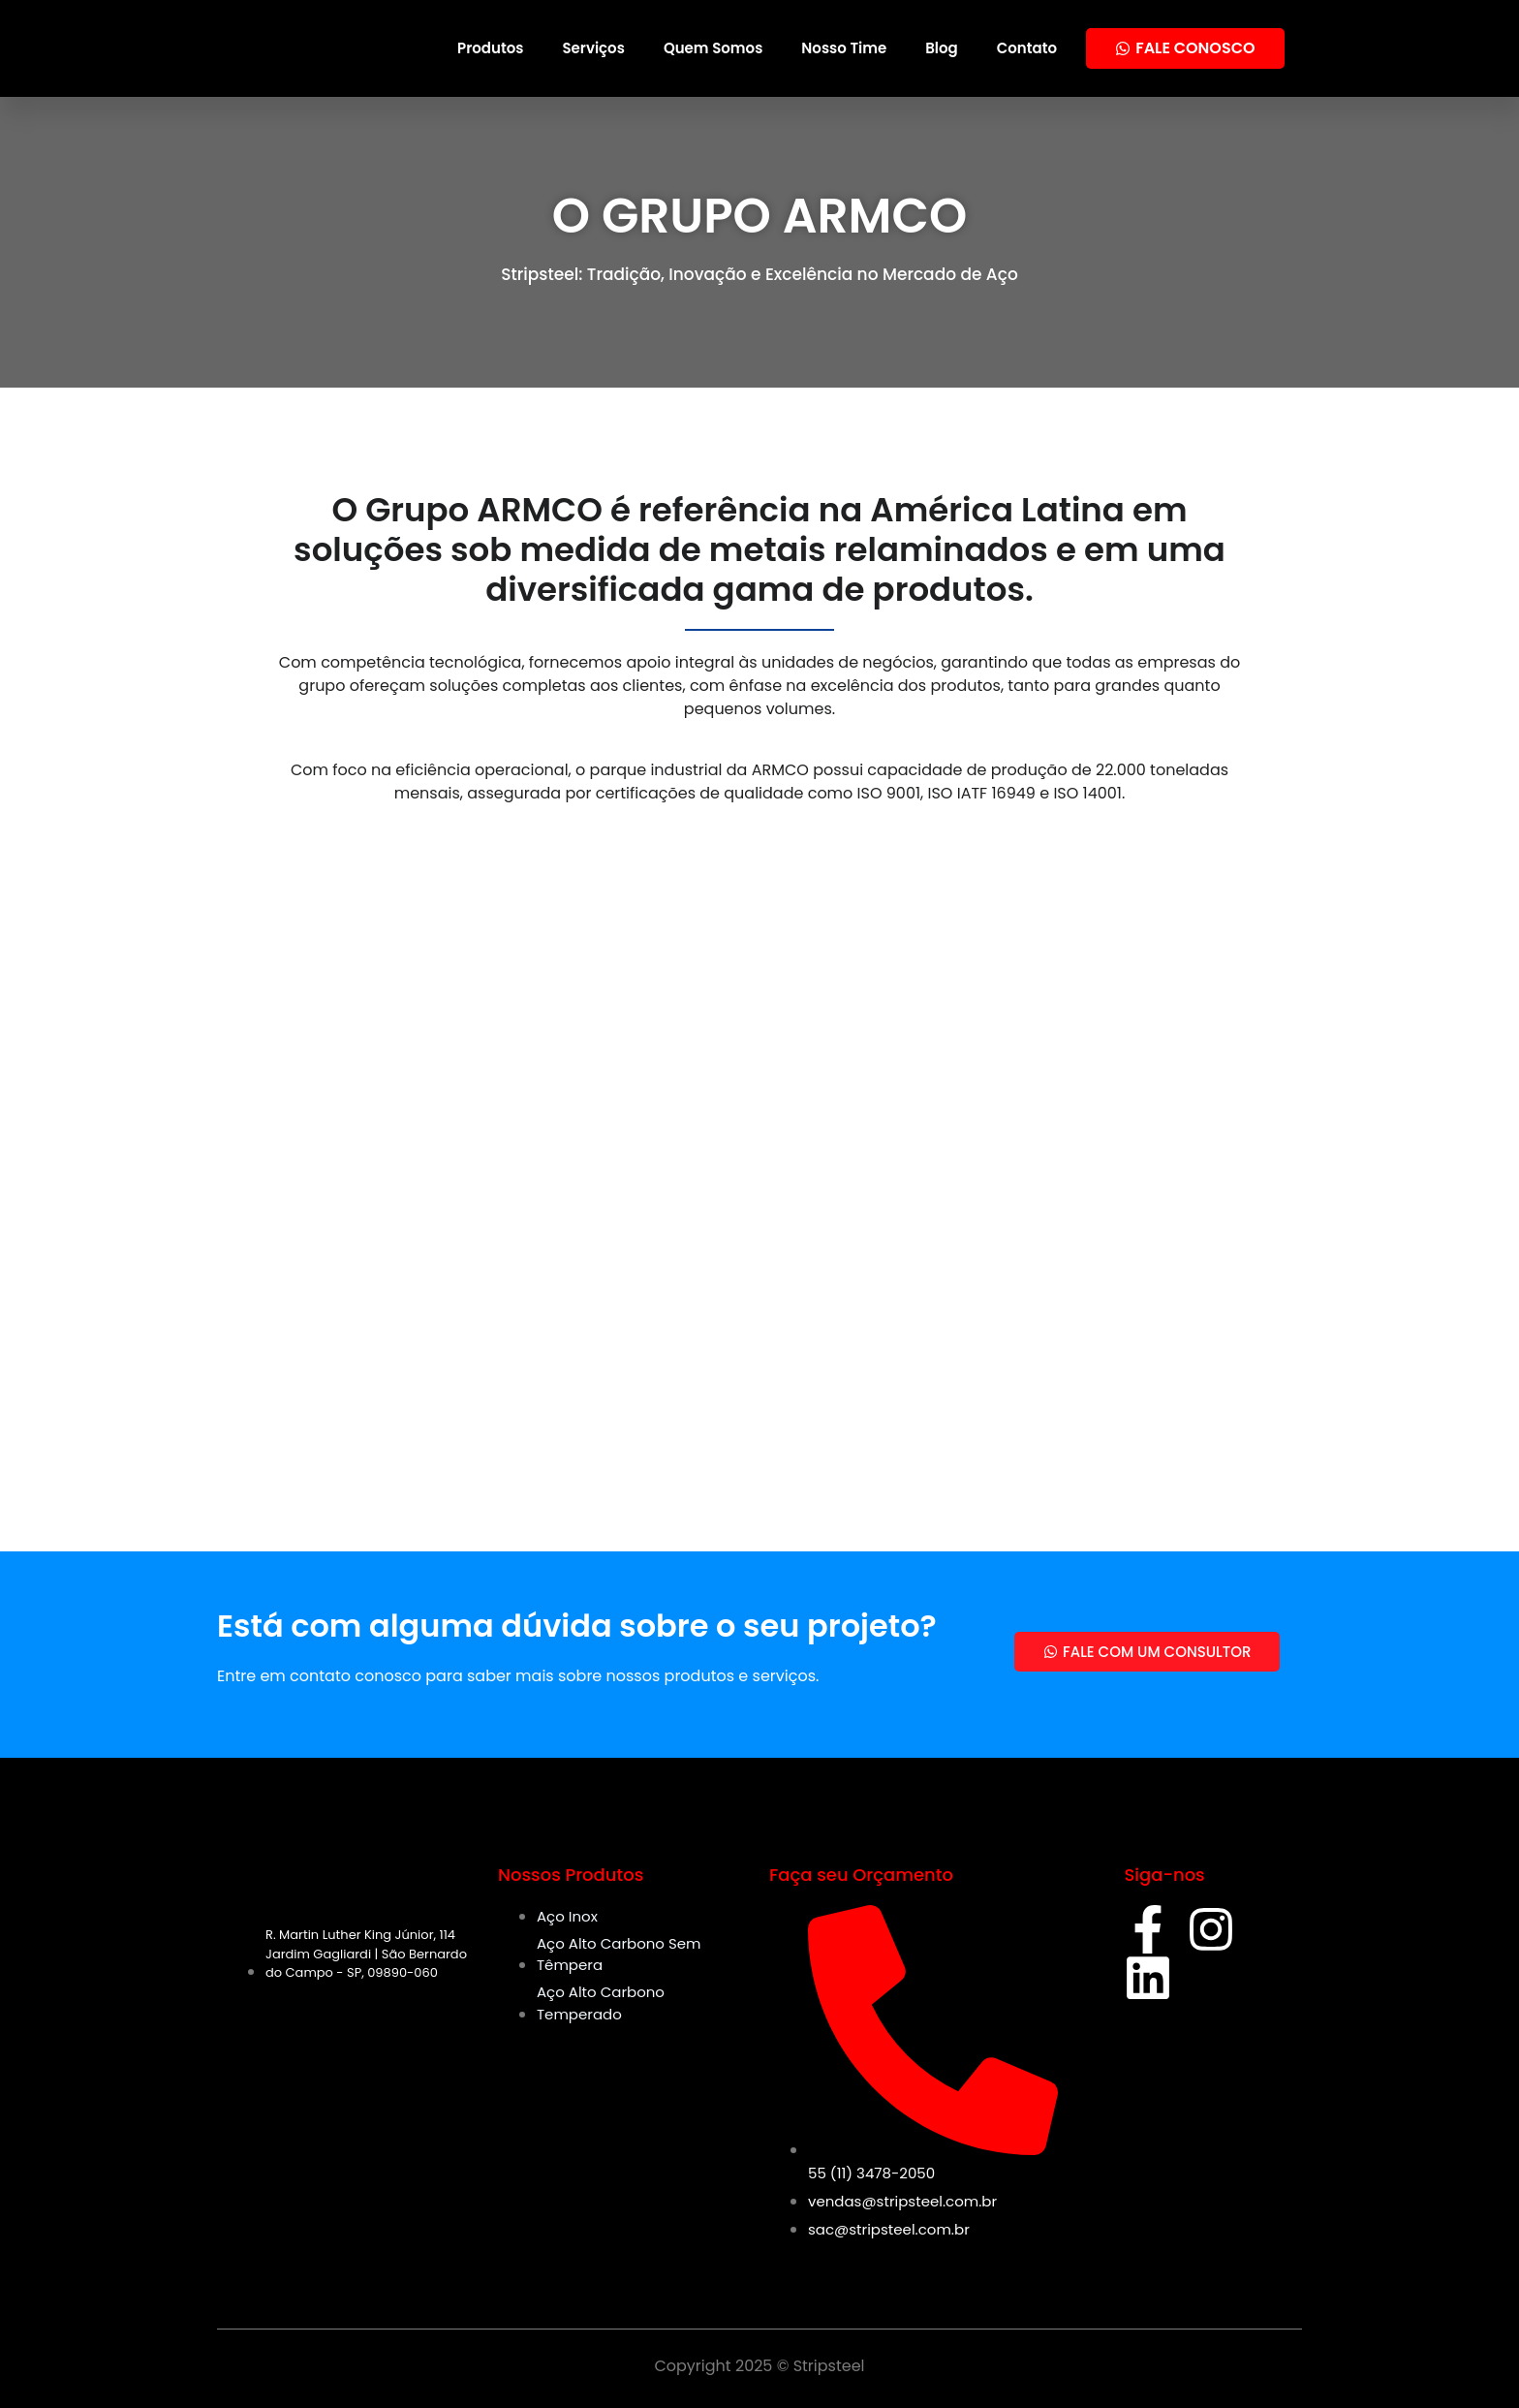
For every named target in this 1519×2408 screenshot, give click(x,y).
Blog (941, 48)
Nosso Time (843, 48)
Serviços (593, 48)
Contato (1027, 48)
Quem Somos (713, 48)
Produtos (490, 48)
